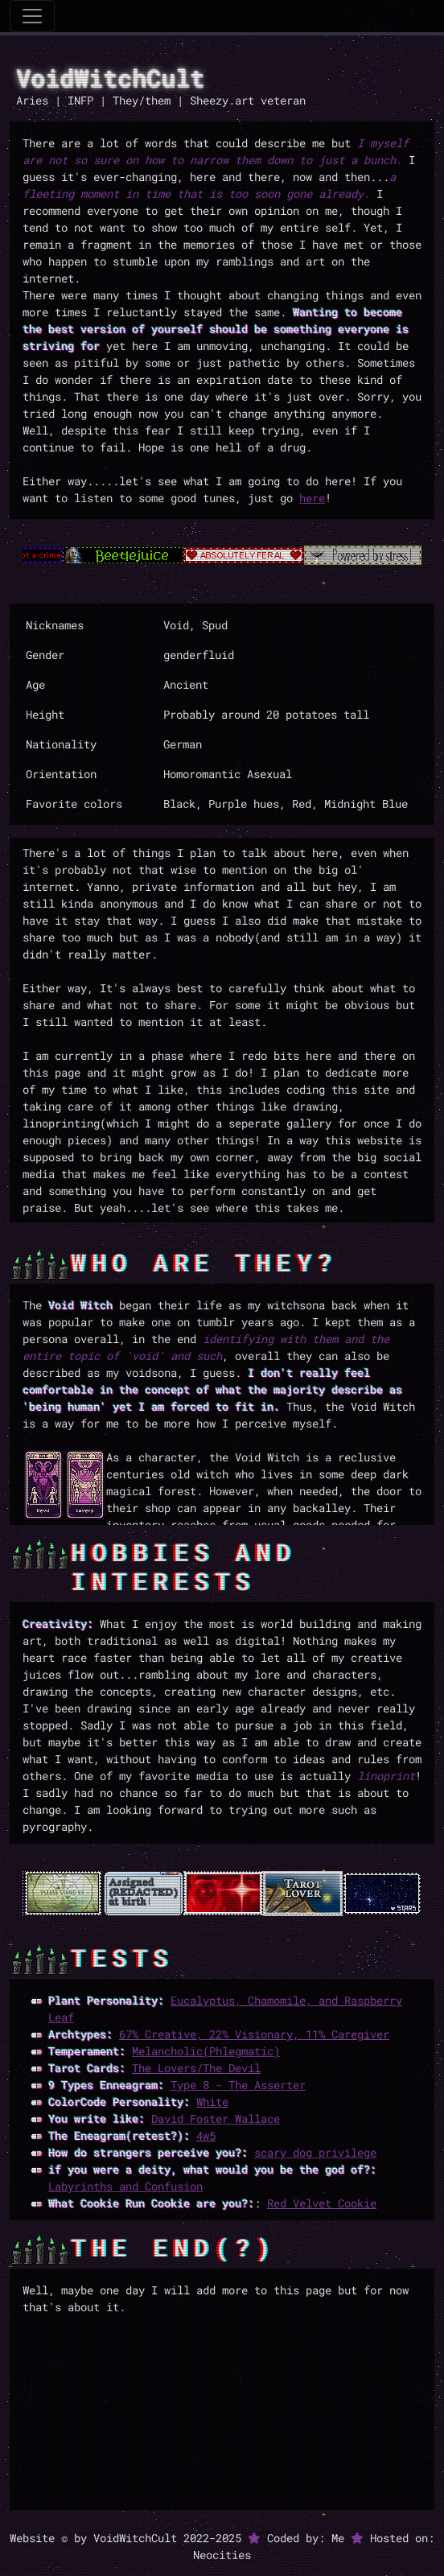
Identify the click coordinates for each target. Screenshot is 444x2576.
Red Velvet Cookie (321, 2203)
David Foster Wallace (215, 2118)
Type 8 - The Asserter (238, 2084)
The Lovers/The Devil (196, 2067)
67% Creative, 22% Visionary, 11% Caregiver (254, 2034)
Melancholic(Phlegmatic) (206, 2051)
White (212, 2101)
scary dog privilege (315, 2152)
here (312, 497)
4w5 (206, 2135)
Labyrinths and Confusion (125, 2186)
